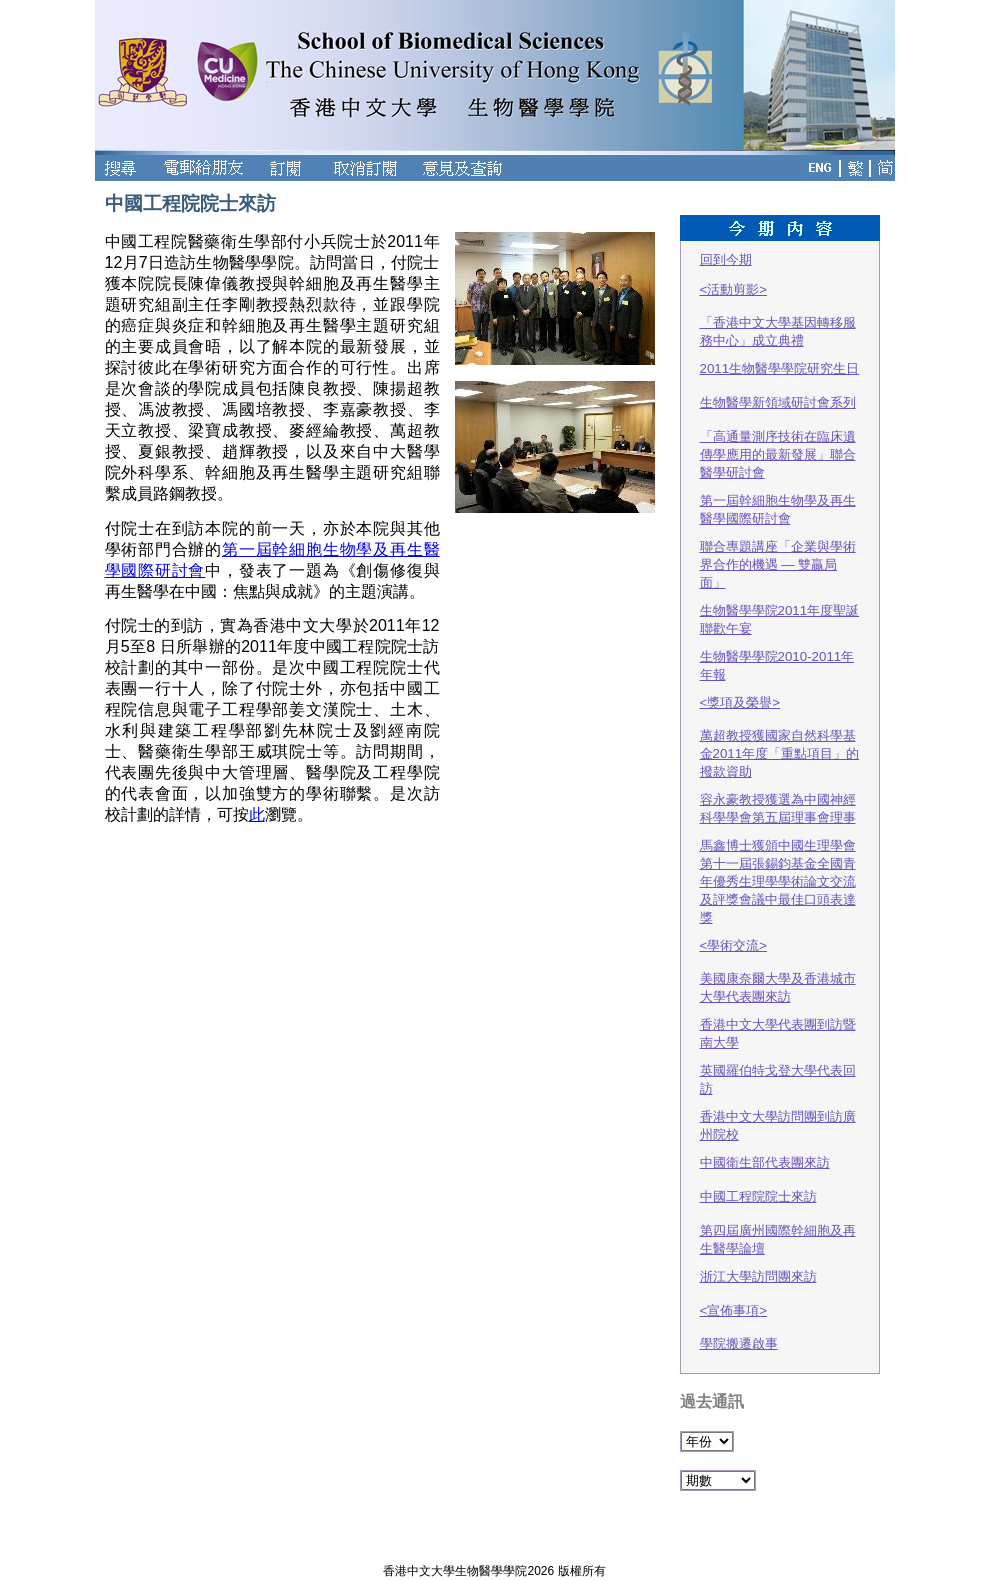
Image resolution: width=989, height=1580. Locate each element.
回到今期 (726, 259)
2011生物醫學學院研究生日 (780, 368)
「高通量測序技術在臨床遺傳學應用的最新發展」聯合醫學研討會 (778, 454)
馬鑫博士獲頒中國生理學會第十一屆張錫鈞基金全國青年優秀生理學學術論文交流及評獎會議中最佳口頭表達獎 (778, 881)
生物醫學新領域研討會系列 (778, 402)
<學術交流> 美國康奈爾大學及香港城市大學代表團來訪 (778, 971)
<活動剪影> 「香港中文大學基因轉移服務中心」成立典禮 (778, 315)
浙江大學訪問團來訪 (758, 1276)
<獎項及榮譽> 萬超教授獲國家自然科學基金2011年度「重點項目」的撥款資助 (780, 737)
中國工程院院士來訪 (758, 1196)
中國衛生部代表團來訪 (765, 1162)
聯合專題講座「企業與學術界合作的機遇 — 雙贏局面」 (778, 564)
